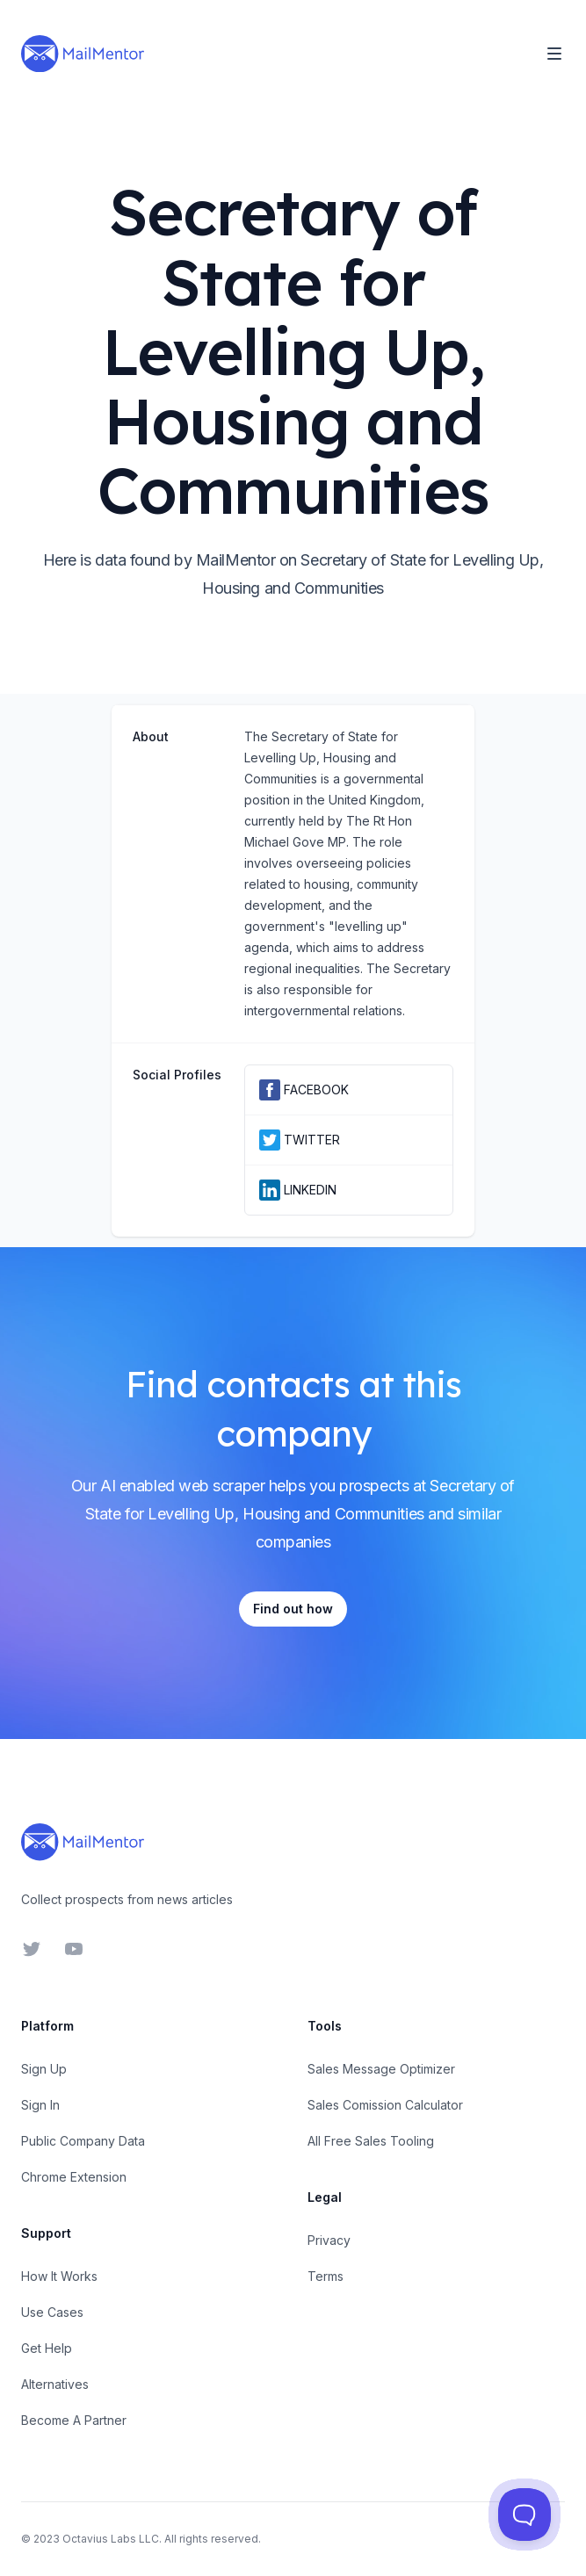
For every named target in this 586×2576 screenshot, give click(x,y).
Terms (325, 2276)
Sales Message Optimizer (381, 2068)
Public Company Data (83, 2140)
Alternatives (55, 2384)
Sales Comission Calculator (385, 2104)
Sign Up (44, 2068)
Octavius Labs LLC (110, 2538)
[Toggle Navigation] (554, 54)
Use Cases (52, 2312)
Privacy (329, 2240)
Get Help (46, 2348)
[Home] (82, 53)
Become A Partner (74, 2420)
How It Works (59, 2276)
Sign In (40, 2104)
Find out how (293, 1608)
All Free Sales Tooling (370, 2140)
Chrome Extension (74, 2176)
